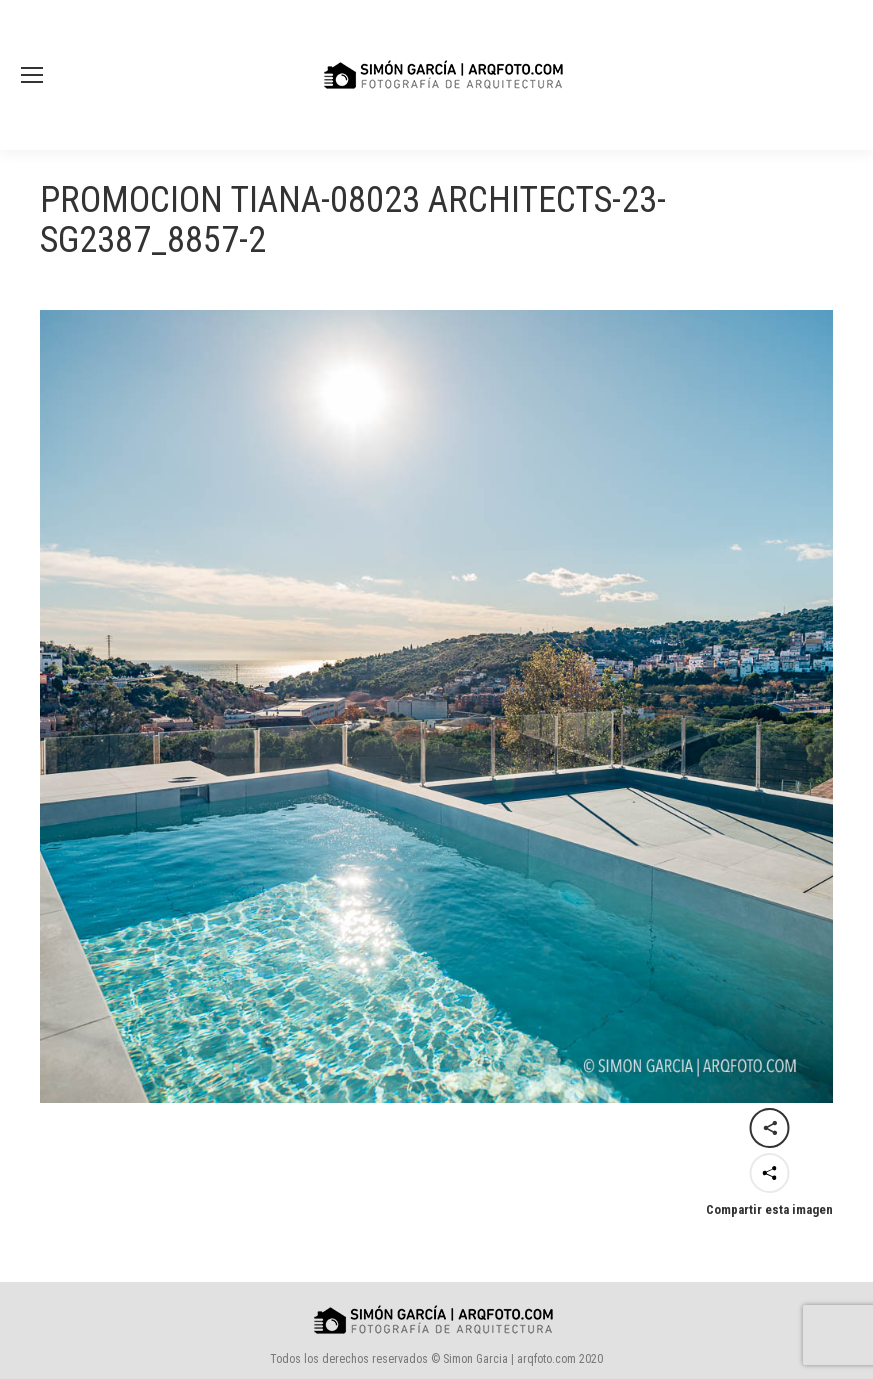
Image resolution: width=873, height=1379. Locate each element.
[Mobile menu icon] (32, 75)
